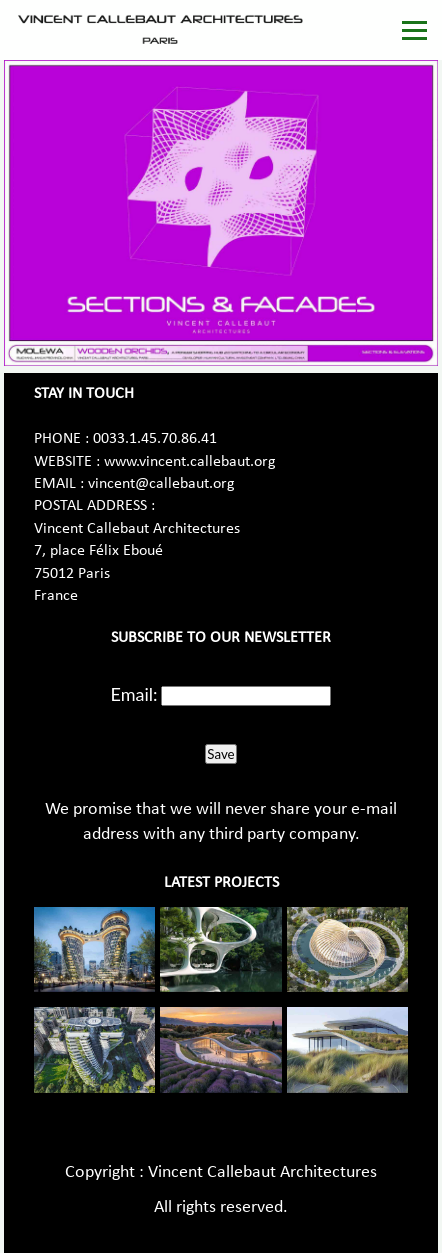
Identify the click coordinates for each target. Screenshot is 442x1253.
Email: (134, 694)
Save (220, 754)
